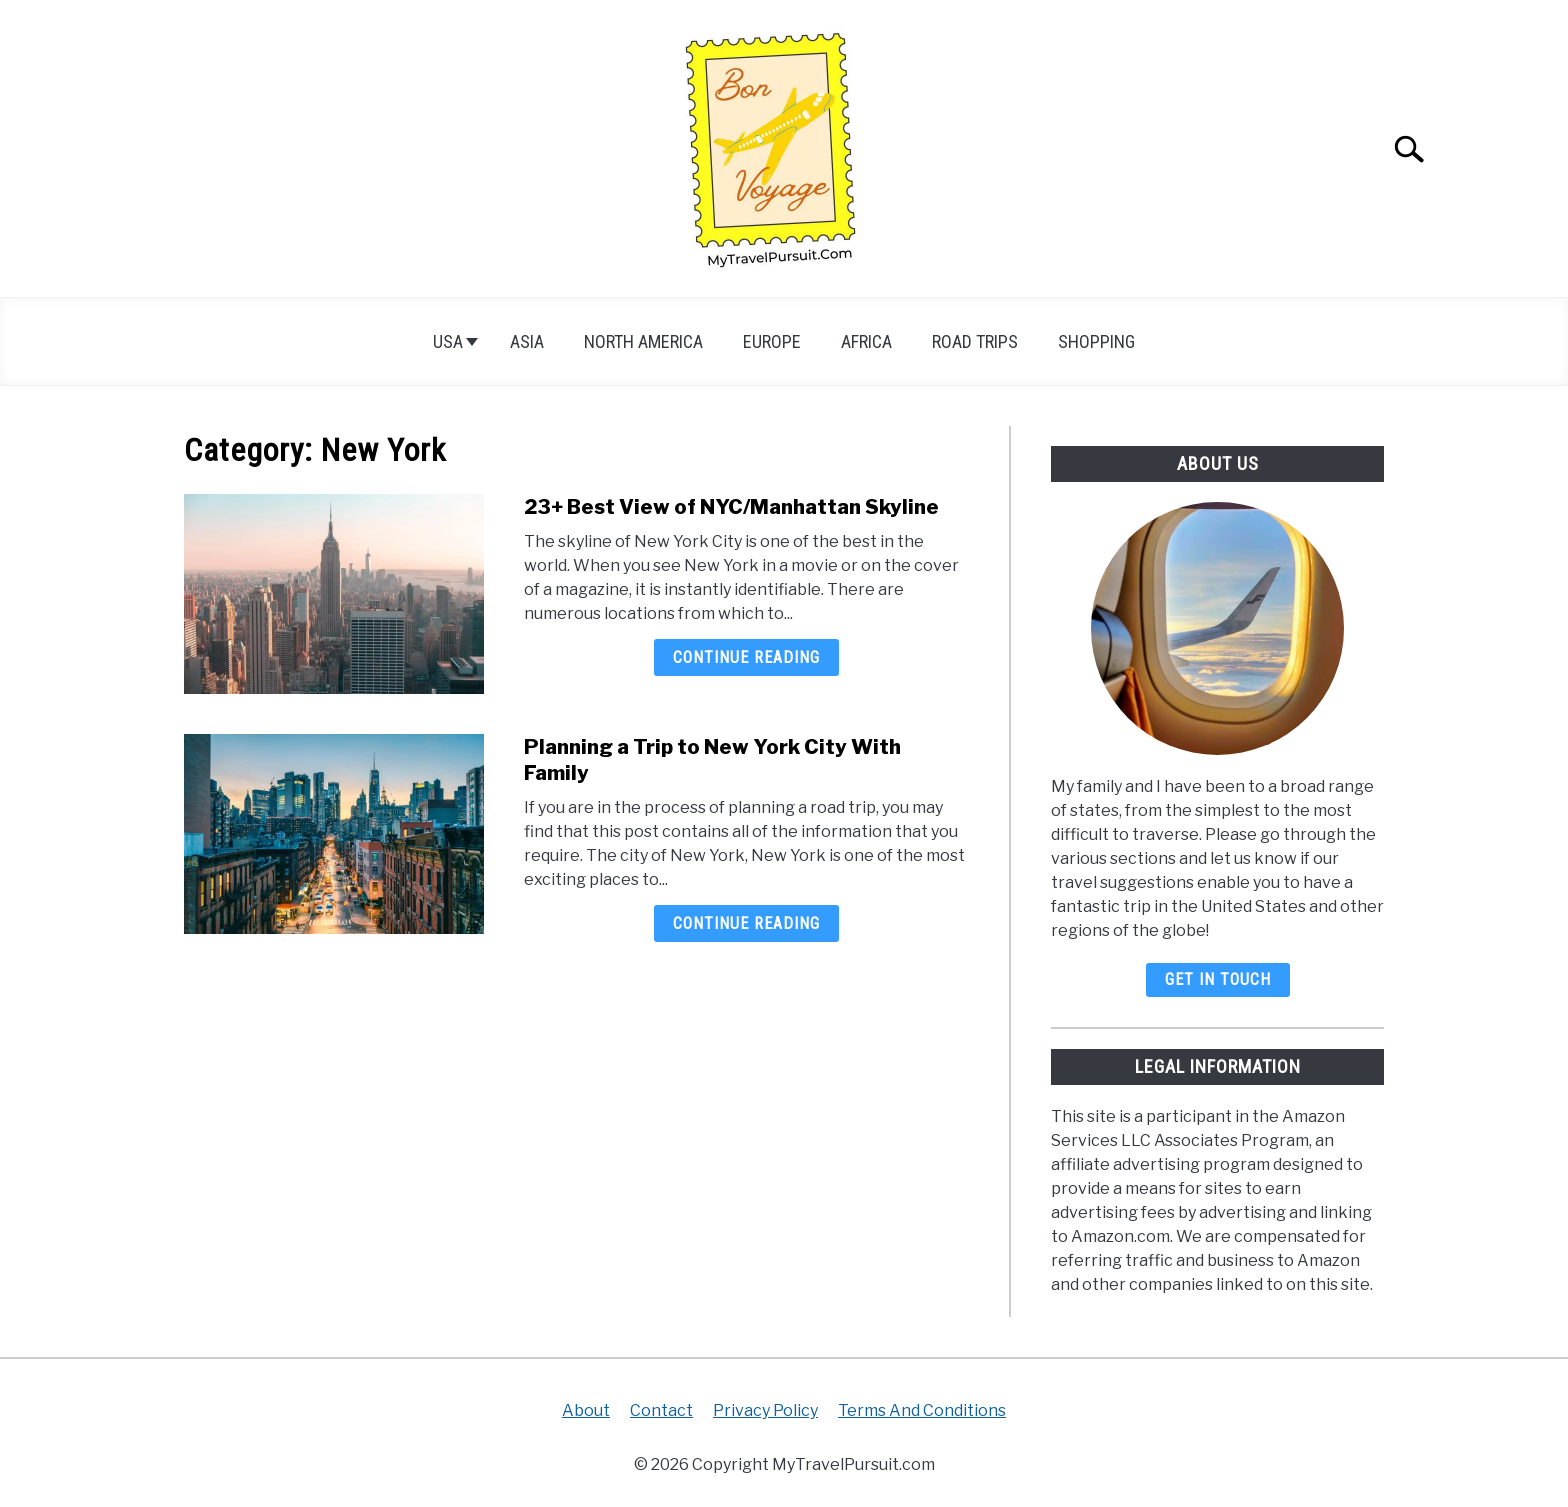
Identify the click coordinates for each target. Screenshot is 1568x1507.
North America (643, 341)
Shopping (1096, 341)
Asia (527, 341)
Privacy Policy (765, 1410)
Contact (661, 1410)
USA (448, 341)
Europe (772, 341)
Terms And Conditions (922, 1410)
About (586, 1410)
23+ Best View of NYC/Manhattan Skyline (731, 507)
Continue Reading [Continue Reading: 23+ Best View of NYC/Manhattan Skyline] (746, 657)
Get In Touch (1218, 979)
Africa (866, 341)
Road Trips (975, 341)
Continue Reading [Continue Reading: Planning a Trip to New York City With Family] (746, 923)
